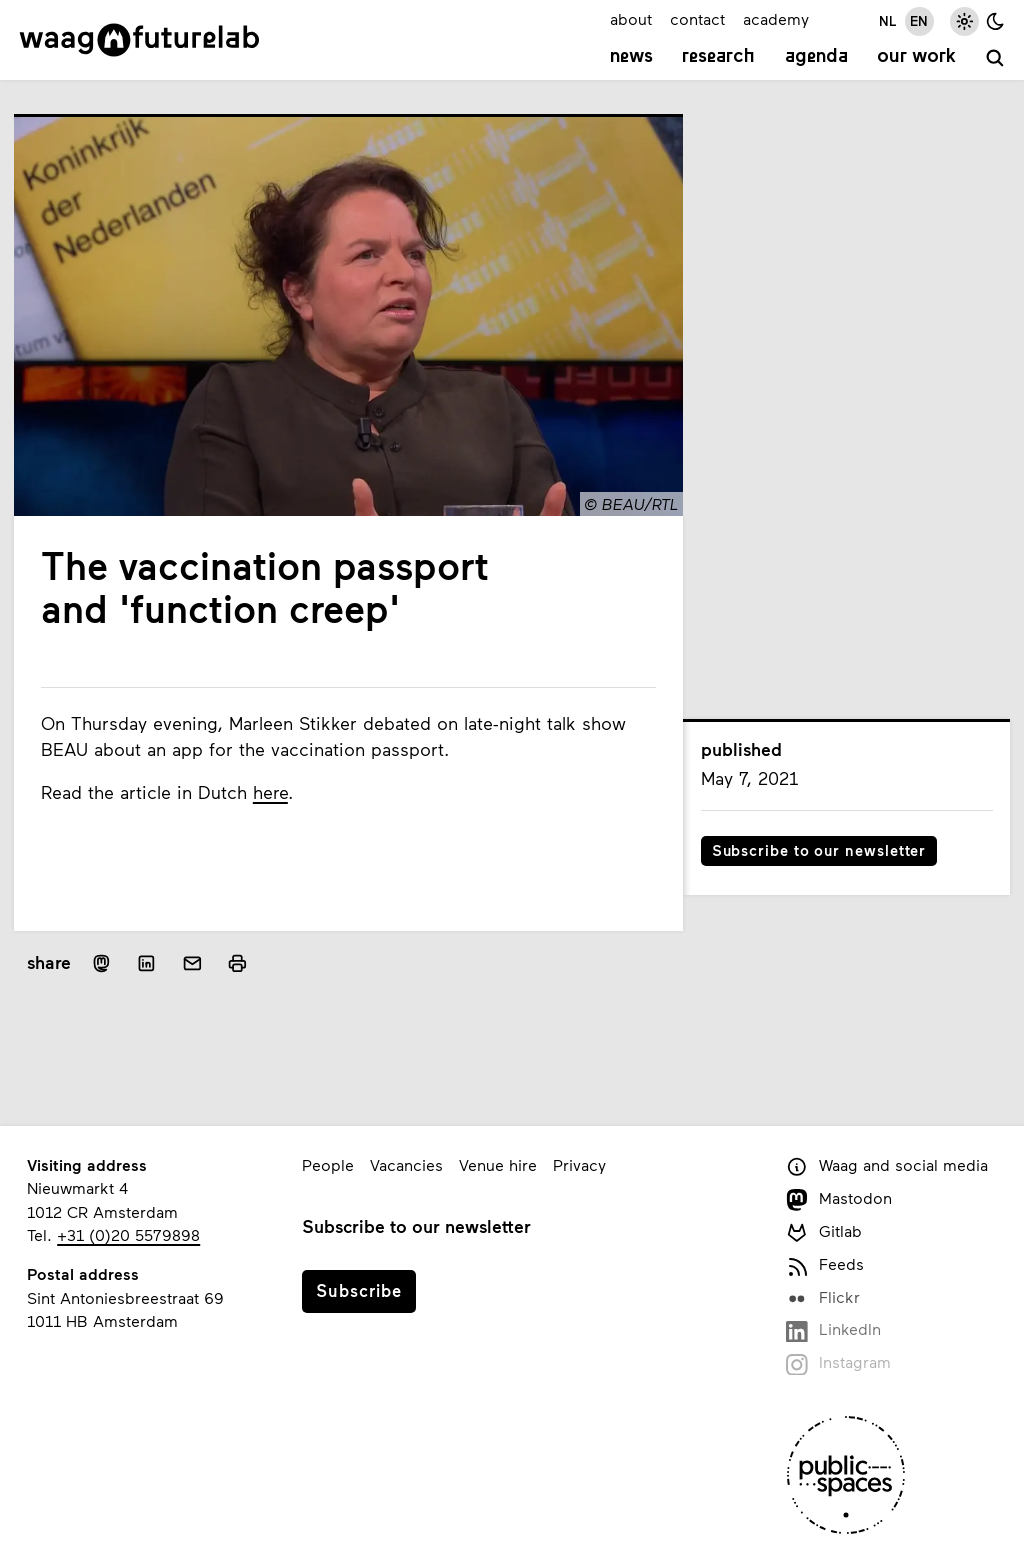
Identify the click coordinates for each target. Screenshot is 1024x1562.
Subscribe (359, 1290)
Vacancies (406, 1164)
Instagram (838, 1363)
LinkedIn (833, 1330)
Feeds (824, 1265)
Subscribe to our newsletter (819, 850)
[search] (995, 59)
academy (776, 18)
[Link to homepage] (139, 40)
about (631, 18)
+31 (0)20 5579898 (128, 1234)
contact (697, 18)
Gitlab (823, 1232)
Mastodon (838, 1199)
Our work (916, 57)
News (631, 57)
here (270, 792)
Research (718, 57)
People (328, 1164)
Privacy (579, 1164)
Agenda (816, 57)
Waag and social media (886, 1166)
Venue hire (498, 1164)
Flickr (822, 1298)
